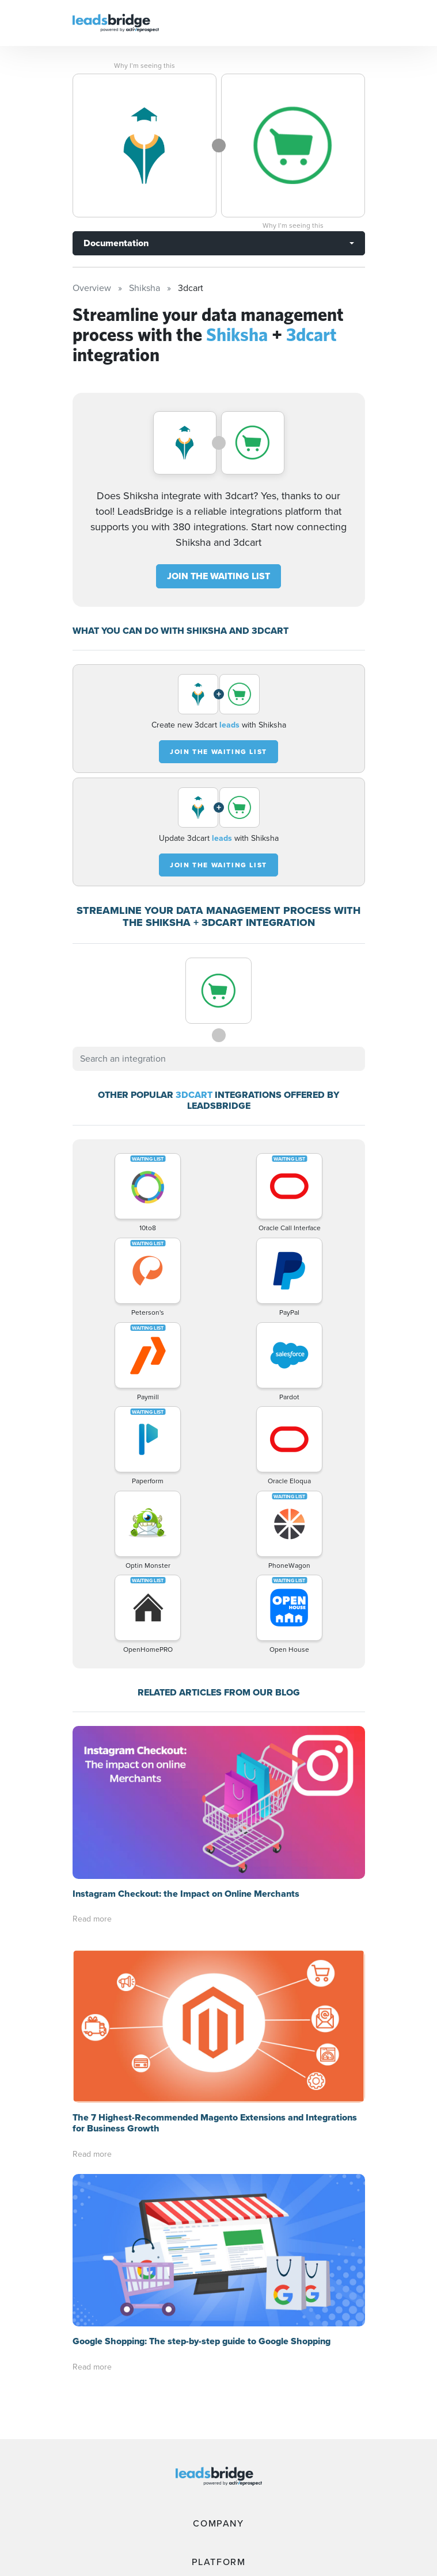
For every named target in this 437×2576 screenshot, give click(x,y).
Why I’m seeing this (144, 65)
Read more (92, 1919)
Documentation (116, 243)
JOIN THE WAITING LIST (218, 576)
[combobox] (219, 1059)
